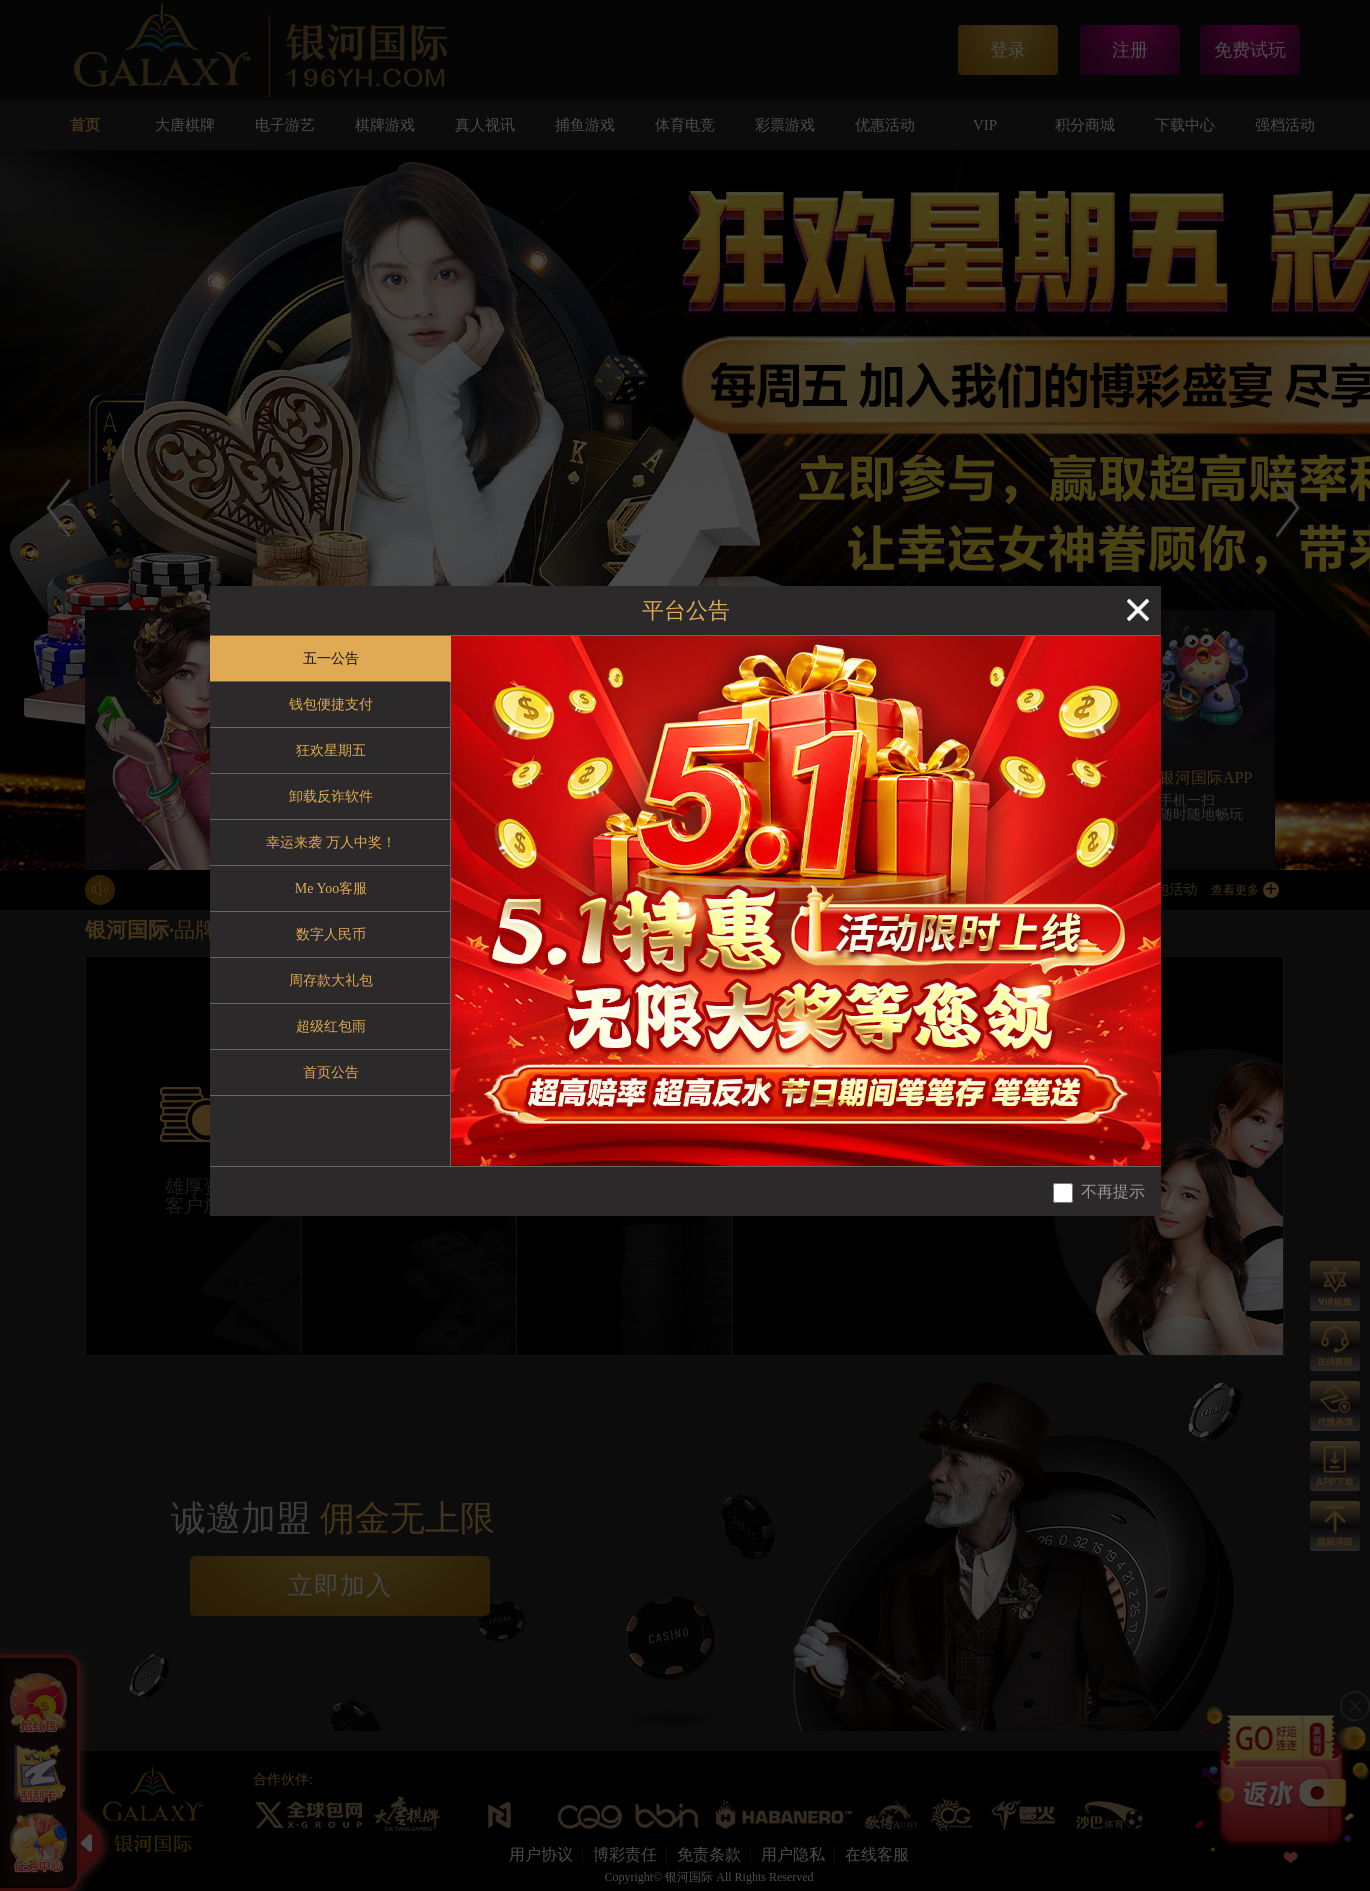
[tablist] (330, 901)
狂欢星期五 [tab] (331, 750)
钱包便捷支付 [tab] (331, 704)
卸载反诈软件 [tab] (331, 796)
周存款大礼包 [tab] (331, 980)
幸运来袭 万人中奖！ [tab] (331, 842)
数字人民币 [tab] (331, 934)
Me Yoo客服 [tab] (331, 888)
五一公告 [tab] (331, 658)
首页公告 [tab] (331, 1072)
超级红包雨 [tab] (331, 1026)
